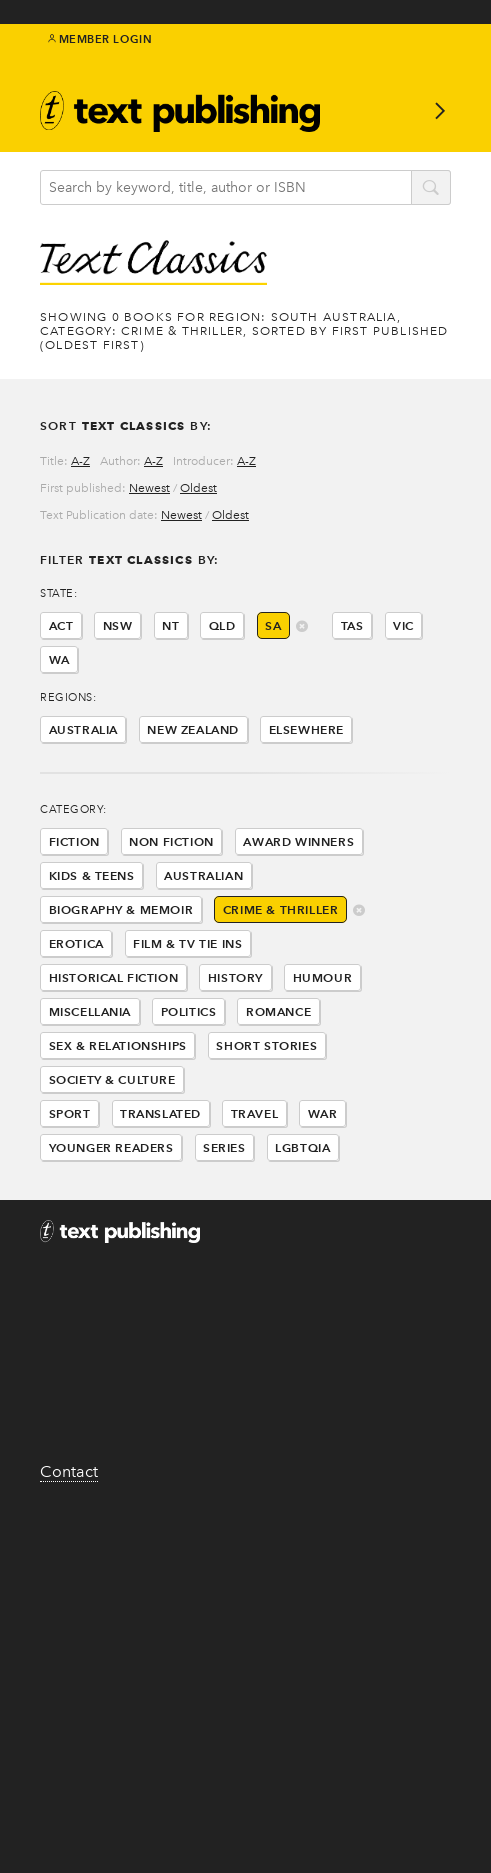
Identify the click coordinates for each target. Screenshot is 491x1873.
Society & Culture (112, 1079)
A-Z (80, 461)
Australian (203, 875)
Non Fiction (171, 841)
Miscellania (90, 1011)
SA (273, 625)
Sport (70, 1113)
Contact (69, 1471)
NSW (118, 625)
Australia (83, 729)
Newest (149, 488)
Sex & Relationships (118, 1045)
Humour (323, 977)
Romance (278, 1011)
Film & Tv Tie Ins (187, 943)
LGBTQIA (302, 1147)
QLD (222, 625)
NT (170, 625)
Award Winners (298, 841)
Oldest (198, 488)
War (323, 1113)
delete (302, 627)
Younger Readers (111, 1147)
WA (59, 659)
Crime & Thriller (281, 909)
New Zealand (193, 729)
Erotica (76, 943)
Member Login (100, 39)
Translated (160, 1113)
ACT (61, 625)
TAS (352, 625)
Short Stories (266, 1045)
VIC (403, 625)
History (235, 977)
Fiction (74, 841)
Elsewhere (306, 729)
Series (224, 1147)
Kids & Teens (92, 875)
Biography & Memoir (121, 909)
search (431, 189)
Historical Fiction (114, 977)
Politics (189, 1011)
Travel (255, 1113)
